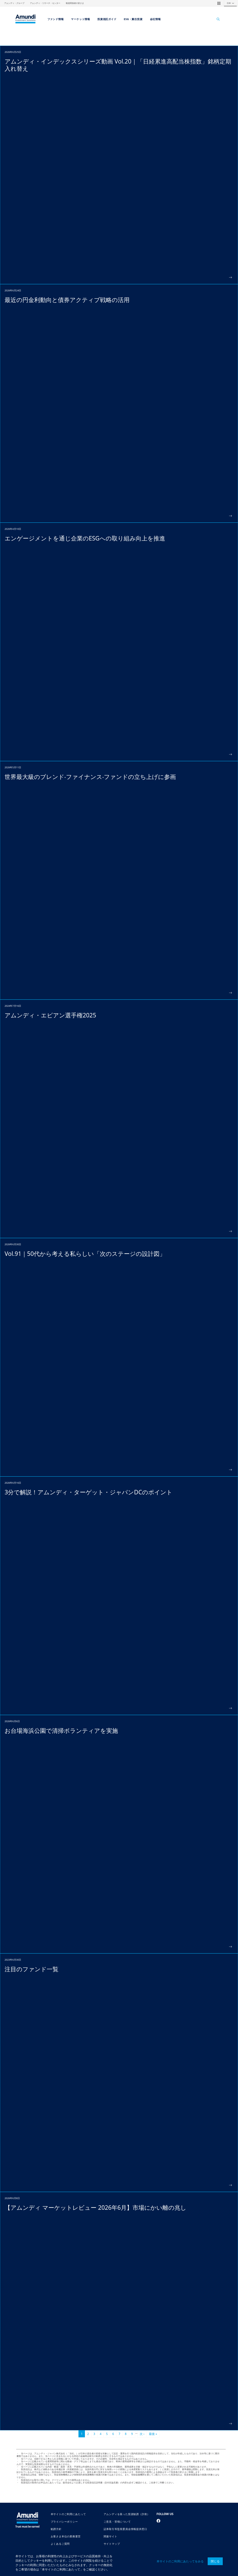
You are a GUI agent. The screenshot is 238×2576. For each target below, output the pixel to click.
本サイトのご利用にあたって (68, 2514)
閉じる (215, 2561)
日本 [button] (231, 3)
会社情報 (155, 19)
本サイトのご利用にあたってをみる (180, 2561)
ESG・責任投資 (133, 19)
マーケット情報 (80, 19)
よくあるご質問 (60, 2543)
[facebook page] (158, 2520)
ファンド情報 (55, 19)
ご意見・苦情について (117, 2521)
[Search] (216, 19)
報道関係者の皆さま (75, 3)
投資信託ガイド (107, 19)
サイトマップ (112, 2543)
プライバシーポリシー (64, 2521)
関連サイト (110, 2536)
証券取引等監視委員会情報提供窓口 (125, 2529)
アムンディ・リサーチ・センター (45, 3)
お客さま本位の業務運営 (66, 2536)
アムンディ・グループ (14, 3)
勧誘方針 (56, 2529)
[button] (219, 3)
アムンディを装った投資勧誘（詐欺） (127, 2514)
